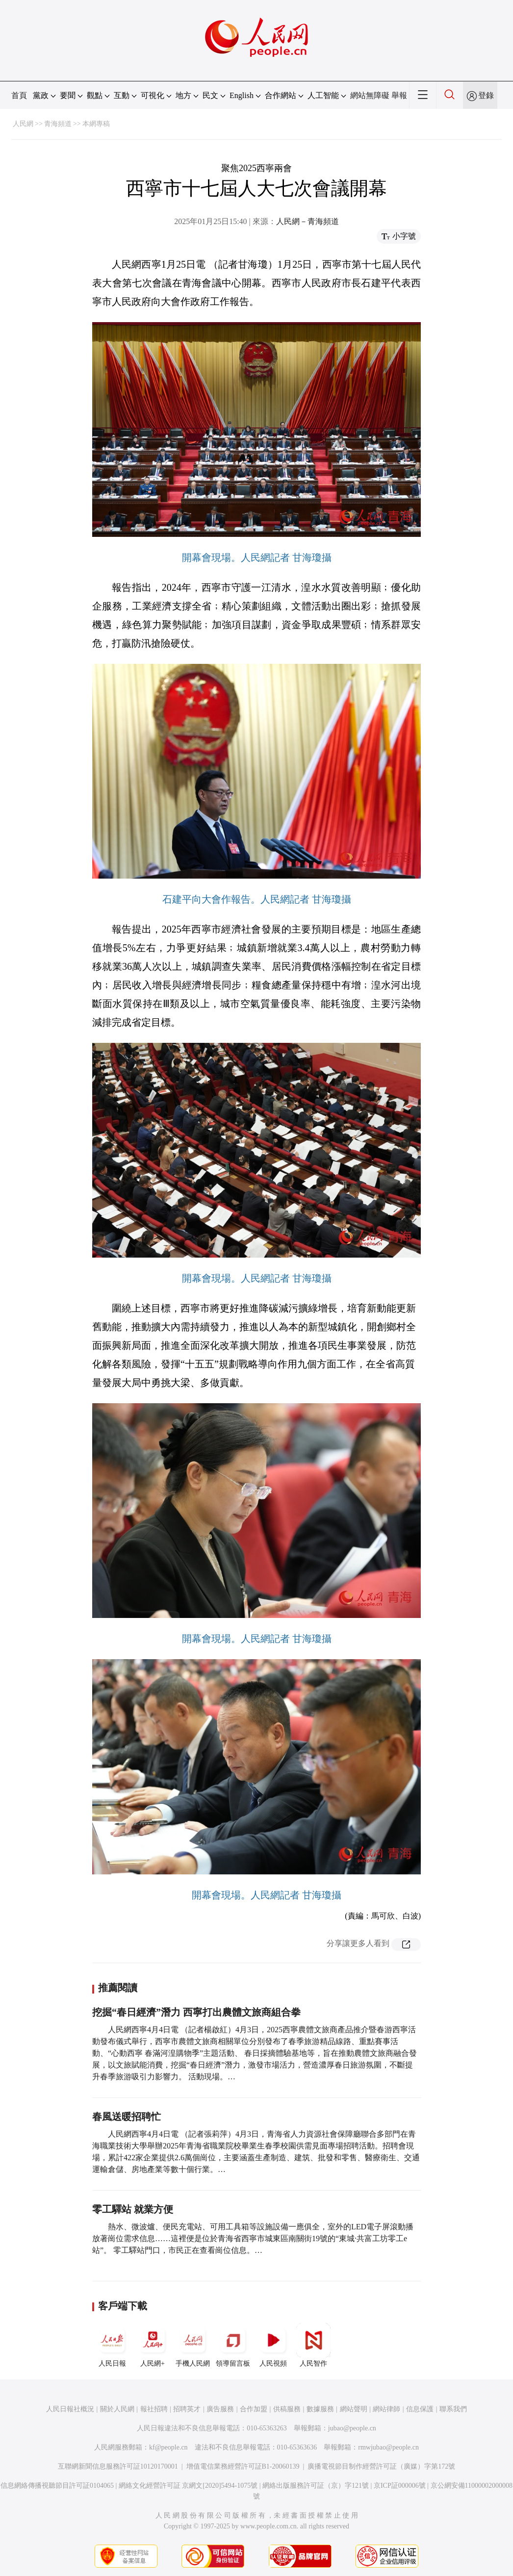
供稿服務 (287, 2409)
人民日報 (112, 2345)
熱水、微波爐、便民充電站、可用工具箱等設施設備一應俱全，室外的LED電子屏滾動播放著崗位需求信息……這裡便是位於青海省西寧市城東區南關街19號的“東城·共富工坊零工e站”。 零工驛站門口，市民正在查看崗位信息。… (252, 2238)
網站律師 (386, 2409)
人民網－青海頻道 (307, 221)
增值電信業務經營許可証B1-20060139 (243, 2466)
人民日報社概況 (70, 2409)
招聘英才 (187, 2409)
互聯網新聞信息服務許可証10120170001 (118, 2466)
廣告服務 (220, 2409)
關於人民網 (117, 2409)
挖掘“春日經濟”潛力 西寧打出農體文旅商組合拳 (196, 2012)
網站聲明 (353, 2409)
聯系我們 (453, 2409)
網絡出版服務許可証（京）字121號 (315, 2485)
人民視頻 (273, 2345)
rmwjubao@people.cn (388, 2447)
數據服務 (320, 2409)
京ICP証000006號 (400, 2485)
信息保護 (420, 2409)
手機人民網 (193, 2345)
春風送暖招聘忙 (126, 2116)
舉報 (399, 95)
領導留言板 (233, 2345)
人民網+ (152, 2345)
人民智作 (313, 2345)
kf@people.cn (168, 2447)
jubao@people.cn (352, 2428)
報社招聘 (154, 2409)
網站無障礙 (369, 95)
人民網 (23, 123)
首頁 (19, 95)
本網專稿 (96, 123)
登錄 (486, 95)
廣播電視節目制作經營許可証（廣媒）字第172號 (381, 2466)
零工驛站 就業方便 (132, 2209)
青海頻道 (58, 123)
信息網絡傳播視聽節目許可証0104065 (57, 2485)
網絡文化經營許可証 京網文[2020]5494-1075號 (188, 2485)
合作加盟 (253, 2409)
